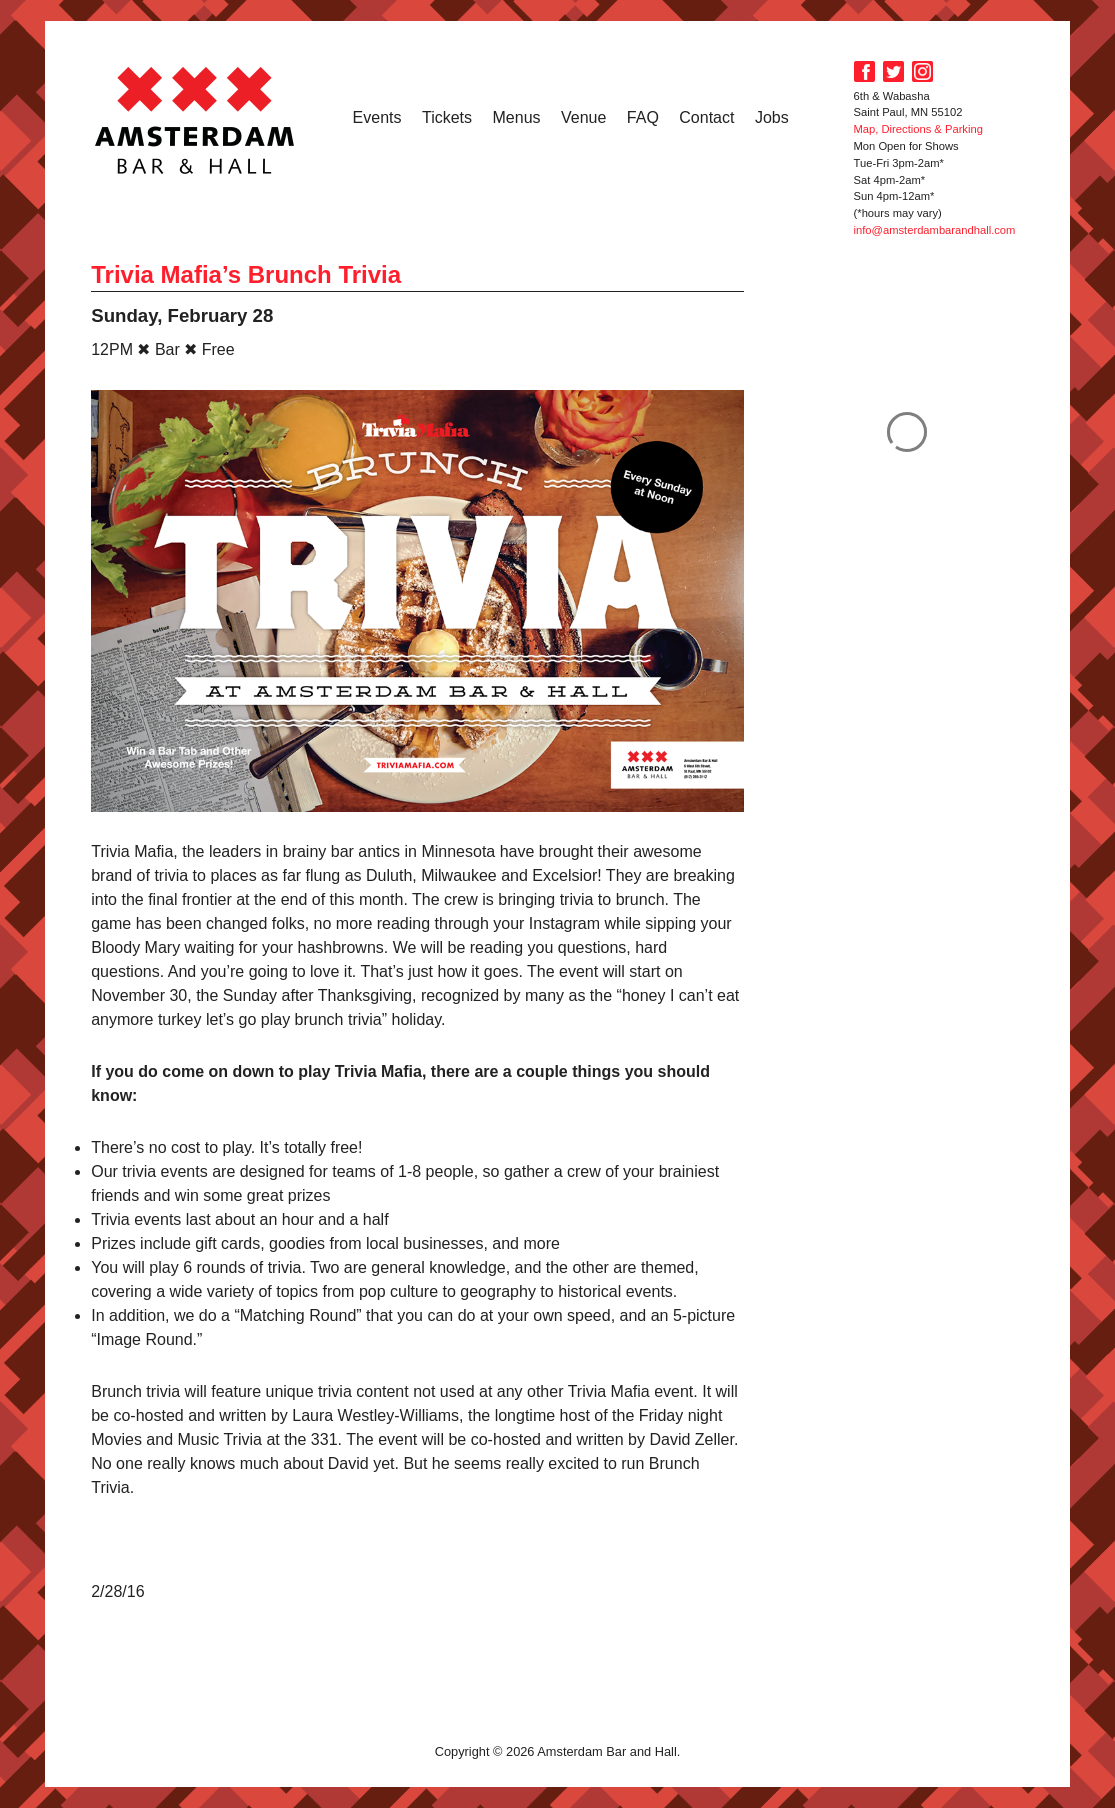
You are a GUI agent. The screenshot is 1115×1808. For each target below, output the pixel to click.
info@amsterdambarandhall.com (935, 230)
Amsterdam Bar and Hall (195, 120)
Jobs (772, 117)
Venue (583, 117)
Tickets (447, 117)
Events (377, 117)
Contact (706, 117)
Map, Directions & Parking (918, 129)
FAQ (643, 117)
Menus (517, 117)
